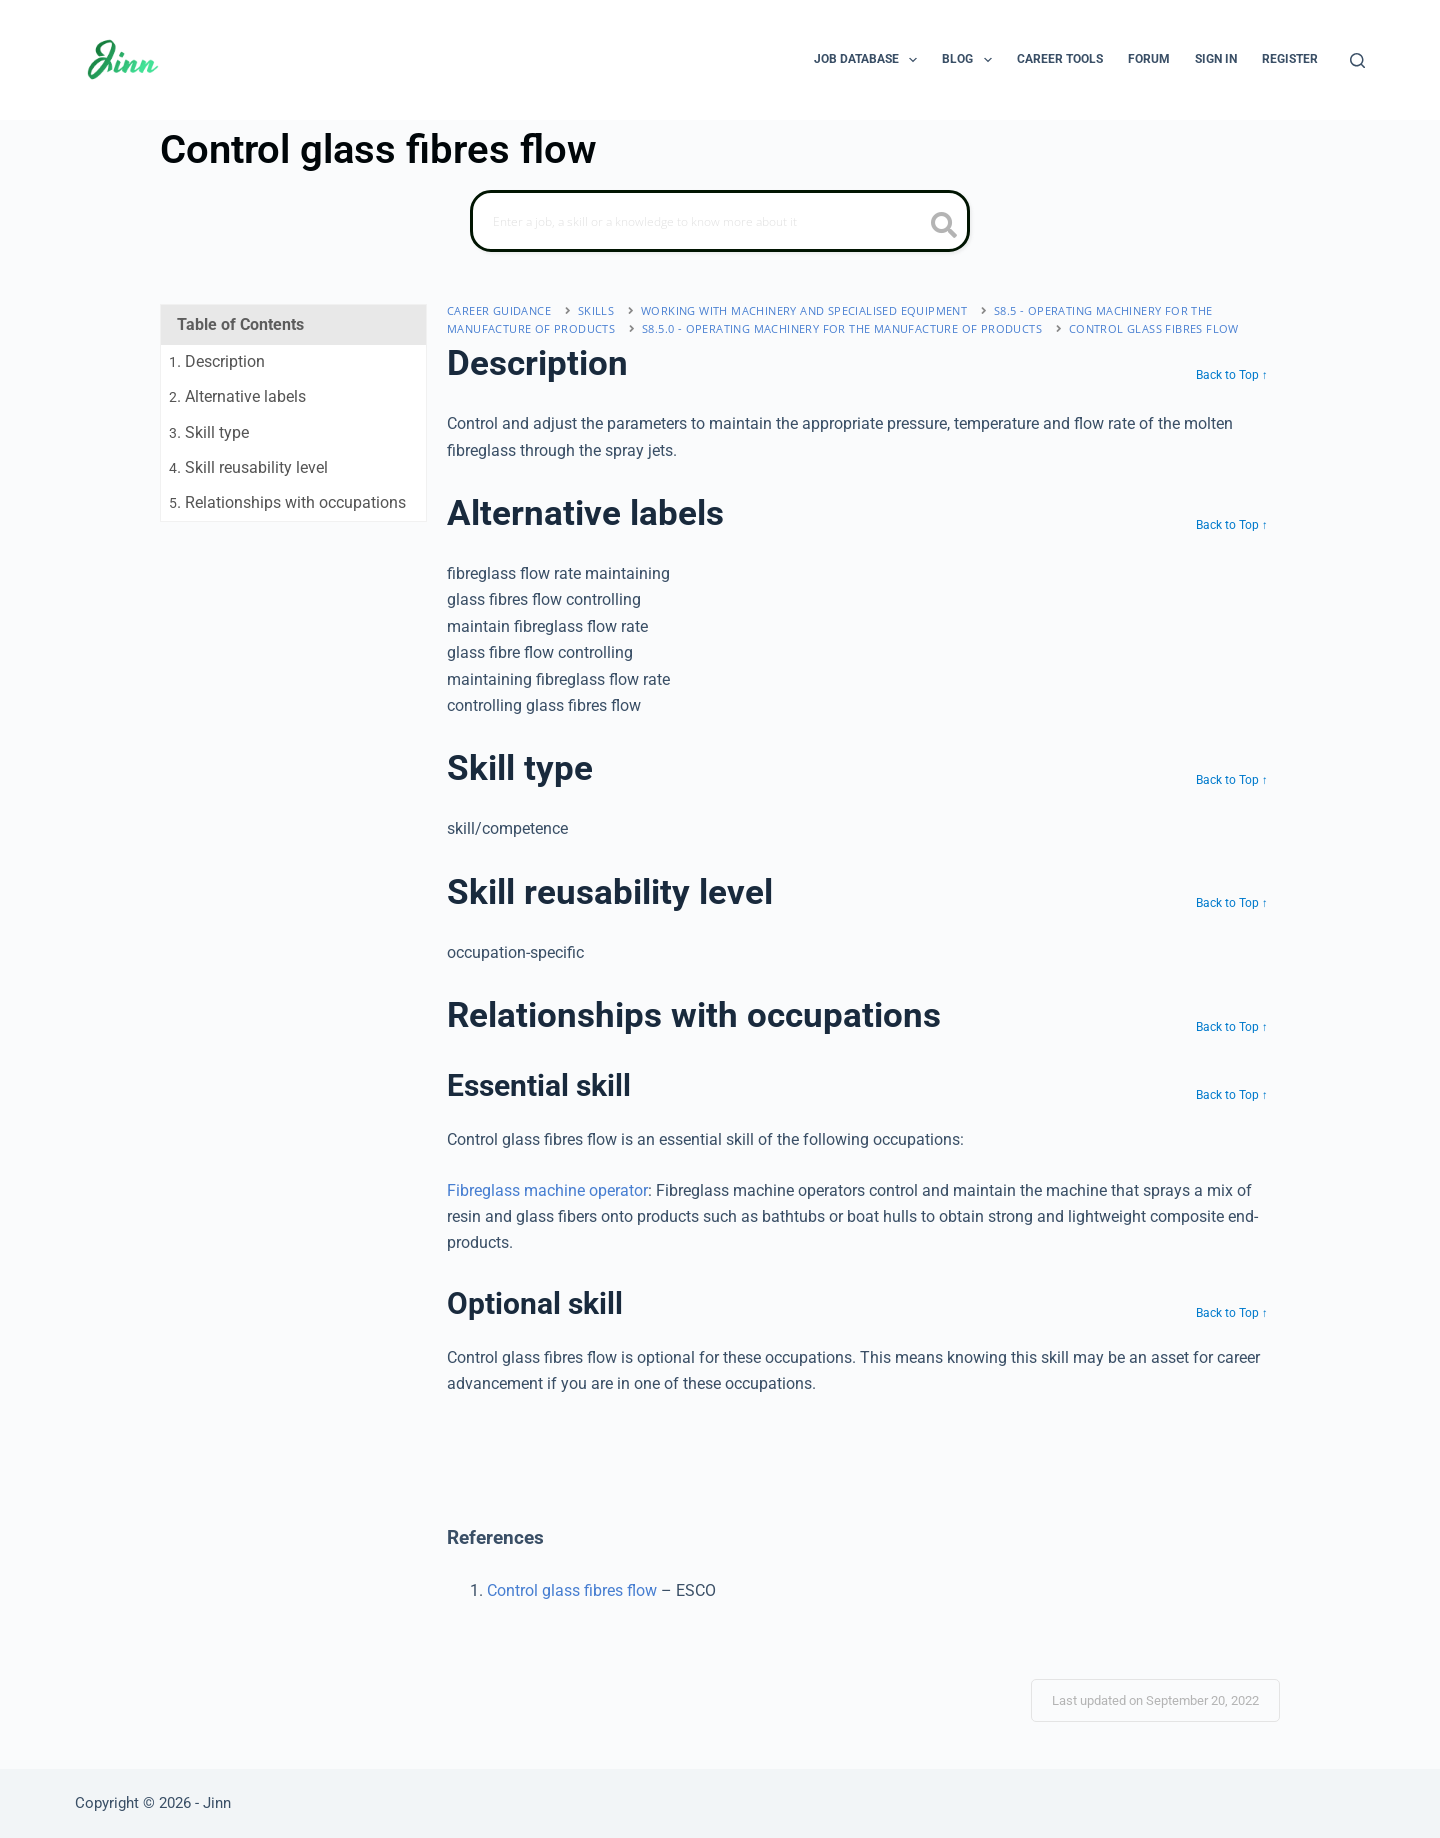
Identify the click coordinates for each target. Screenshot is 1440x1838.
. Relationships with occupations (287, 502)
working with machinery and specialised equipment (804, 310)
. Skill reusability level (248, 467)
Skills (596, 310)
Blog (970, 60)
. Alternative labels (237, 396)
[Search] (1357, 60)
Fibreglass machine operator (547, 1190)
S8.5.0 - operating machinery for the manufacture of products (842, 328)
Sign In (1216, 59)
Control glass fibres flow (1154, 328)
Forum (1149, 59)
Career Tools (1060, 59)
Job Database (869, 60)
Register (1290, 59)
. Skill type (209, 432)
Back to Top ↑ (1232, 375)
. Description (217, 361)
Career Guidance (499, 310)
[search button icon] (944, 227)
